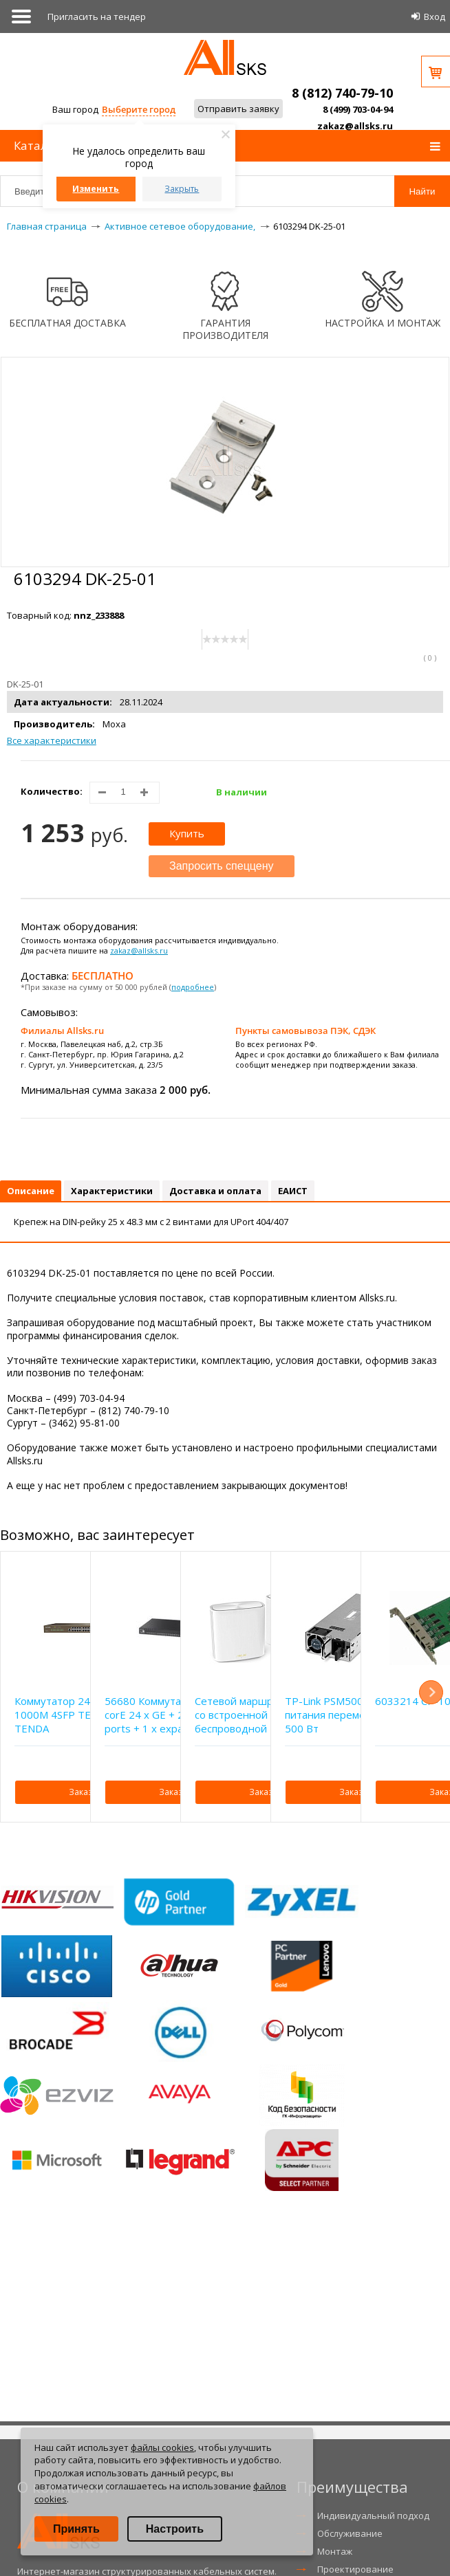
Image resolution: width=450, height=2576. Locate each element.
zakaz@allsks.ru (355, 126)
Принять (76, 2529)
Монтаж (334, 2551)
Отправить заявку (238, 108)
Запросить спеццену (221, 866)
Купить (186, 833)
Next (431, 1692)
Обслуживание (350, 2533)
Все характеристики (51, 740)
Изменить (95, 189)
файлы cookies (162, 2447)
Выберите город (138, 109)
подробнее (192, 987)
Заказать (87, 1792)
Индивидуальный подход (373, 2515)
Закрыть (181, 189)
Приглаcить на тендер (96, 16)
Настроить (175, 2529)
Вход (434, 16)
